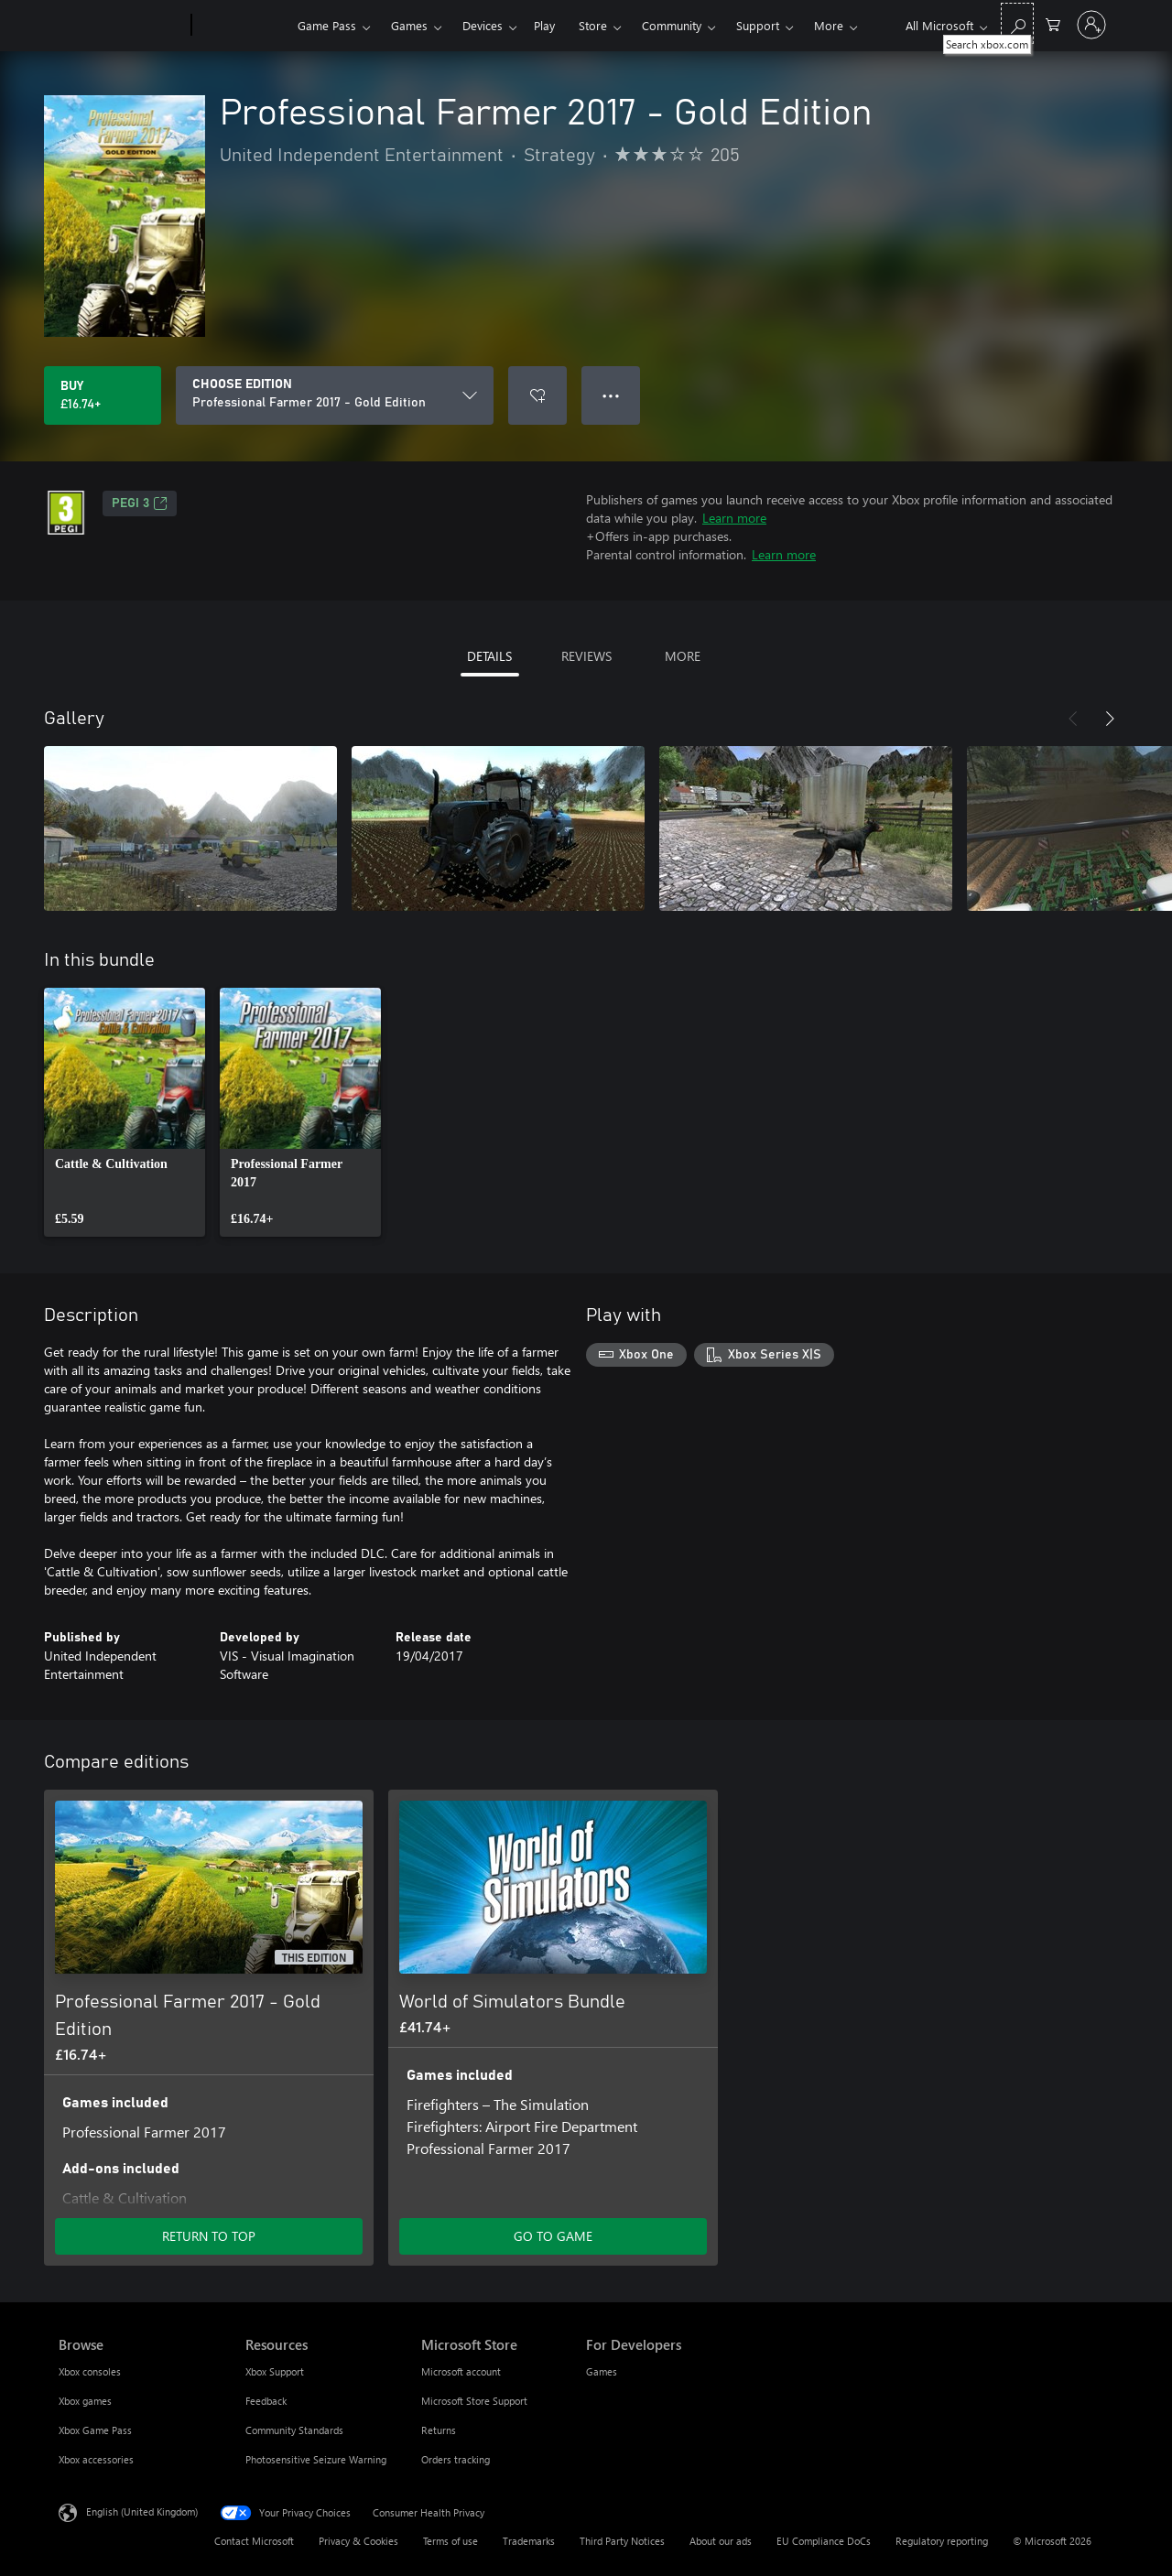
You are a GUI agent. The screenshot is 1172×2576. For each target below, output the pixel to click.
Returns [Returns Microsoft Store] (438, 2430)
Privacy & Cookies (358, 2541)
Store (593, 25)
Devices (482, 25)
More (828, 25)
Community (671, 25)
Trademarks (529, 2541)
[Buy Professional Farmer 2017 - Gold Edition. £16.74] (102, 395)
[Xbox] (242, 25)
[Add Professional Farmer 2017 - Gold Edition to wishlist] (537, 395)
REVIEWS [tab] (586, 656)
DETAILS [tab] (489, 656)
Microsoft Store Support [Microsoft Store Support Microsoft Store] (474, 2401)
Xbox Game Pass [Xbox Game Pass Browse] (95, 2430)
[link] (124, 1112)
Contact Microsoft (254, 2541)
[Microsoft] (121, 25)
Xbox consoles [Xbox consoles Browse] (90, 2371)
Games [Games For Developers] (601, 2371)
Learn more (734, 517)
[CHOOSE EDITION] (335, 395)
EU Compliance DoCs (823, 2541)
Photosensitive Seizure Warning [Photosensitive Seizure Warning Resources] (315, 2459)
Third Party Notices (622, 2541)
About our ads (720, 2541)
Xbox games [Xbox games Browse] (85, 2401)
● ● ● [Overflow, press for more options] (611, 395)
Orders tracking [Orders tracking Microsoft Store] (455, 2459)
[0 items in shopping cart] (1053, 23)
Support (757, 25)
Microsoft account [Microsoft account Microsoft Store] (461, 2371)
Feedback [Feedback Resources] (266, 2401)
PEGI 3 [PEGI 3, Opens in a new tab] (140, 503)
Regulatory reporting (941, 2541)
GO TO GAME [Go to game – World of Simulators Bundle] (553, 2236)
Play (544, 25)
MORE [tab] (682, 656)
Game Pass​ (327, 25)
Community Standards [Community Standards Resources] (294, 2430)
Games (409, 25)
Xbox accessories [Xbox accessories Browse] (96, 2459)
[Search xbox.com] (1017, 23)
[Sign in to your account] (1091, 25)
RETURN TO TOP (208, 2236)
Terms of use (450, 2541)
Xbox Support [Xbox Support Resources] (274, 2371)
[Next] (1109, 718)
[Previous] (1073, 718)
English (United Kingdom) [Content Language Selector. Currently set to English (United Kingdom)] (142, 2511)
